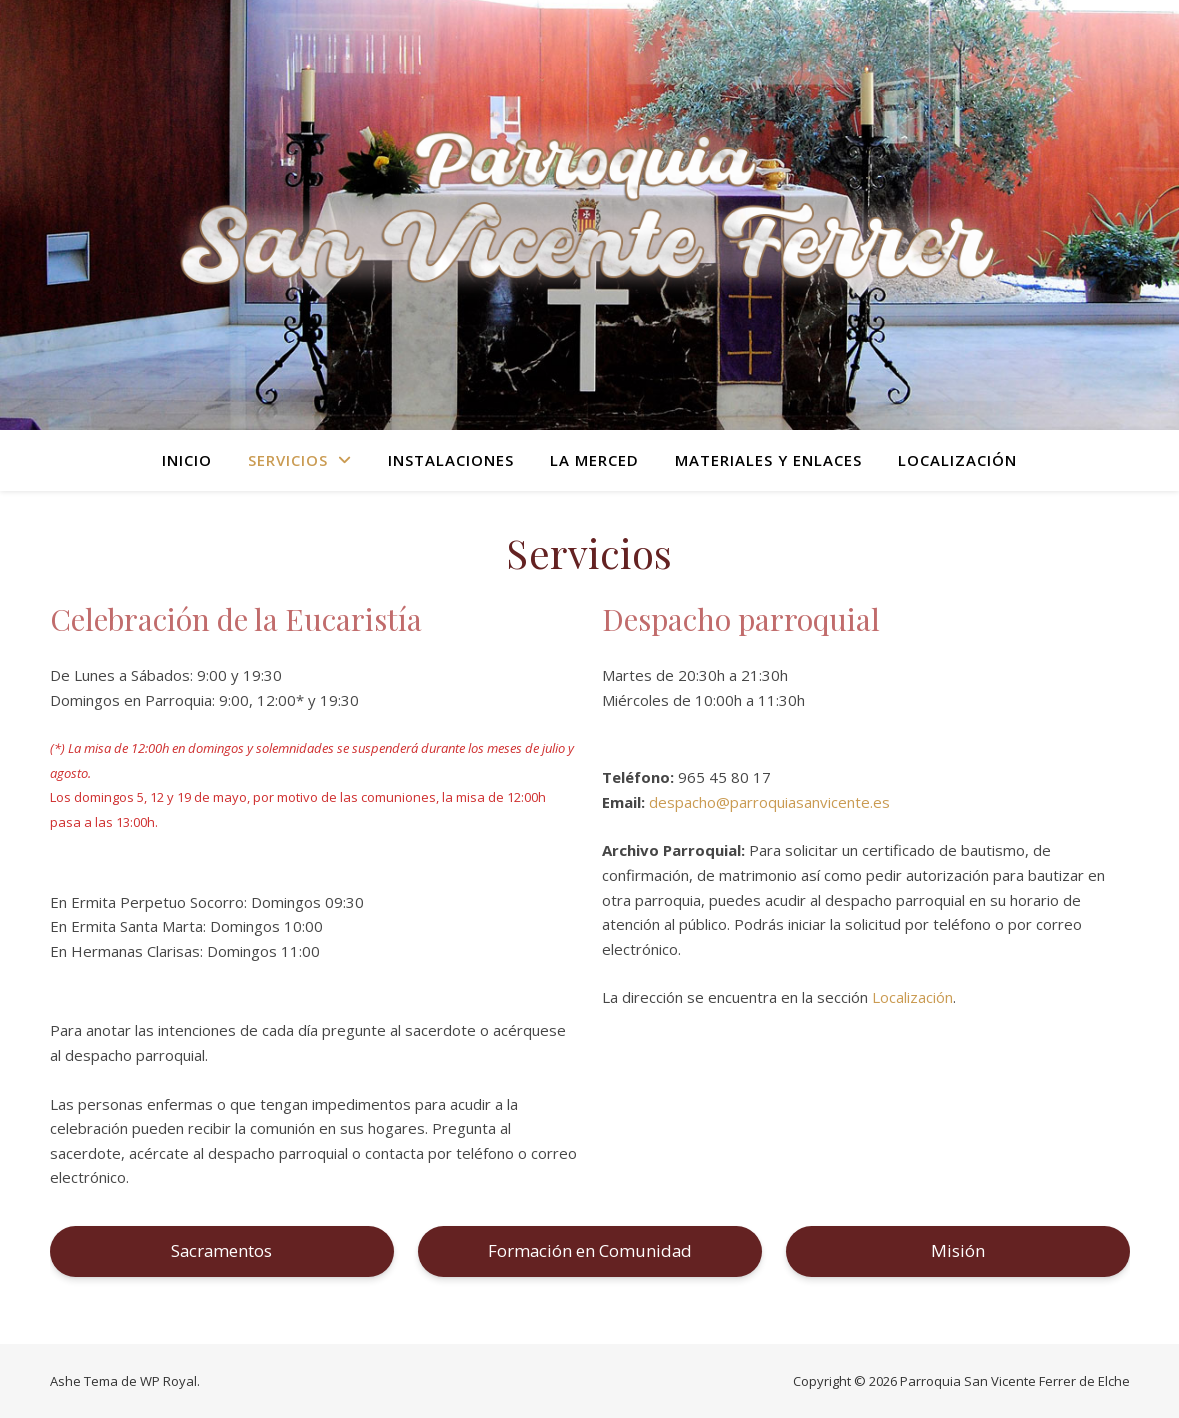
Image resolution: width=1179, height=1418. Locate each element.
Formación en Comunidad (590, 1250)
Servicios (288, 460)
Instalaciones (451, 460)
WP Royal (168, 1381)
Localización (957, 460)
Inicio (187, 460)
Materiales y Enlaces (768, 460)
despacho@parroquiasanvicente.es (769, 802)
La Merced (594, 460)
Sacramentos (221, 1250)
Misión (958, 1250)
